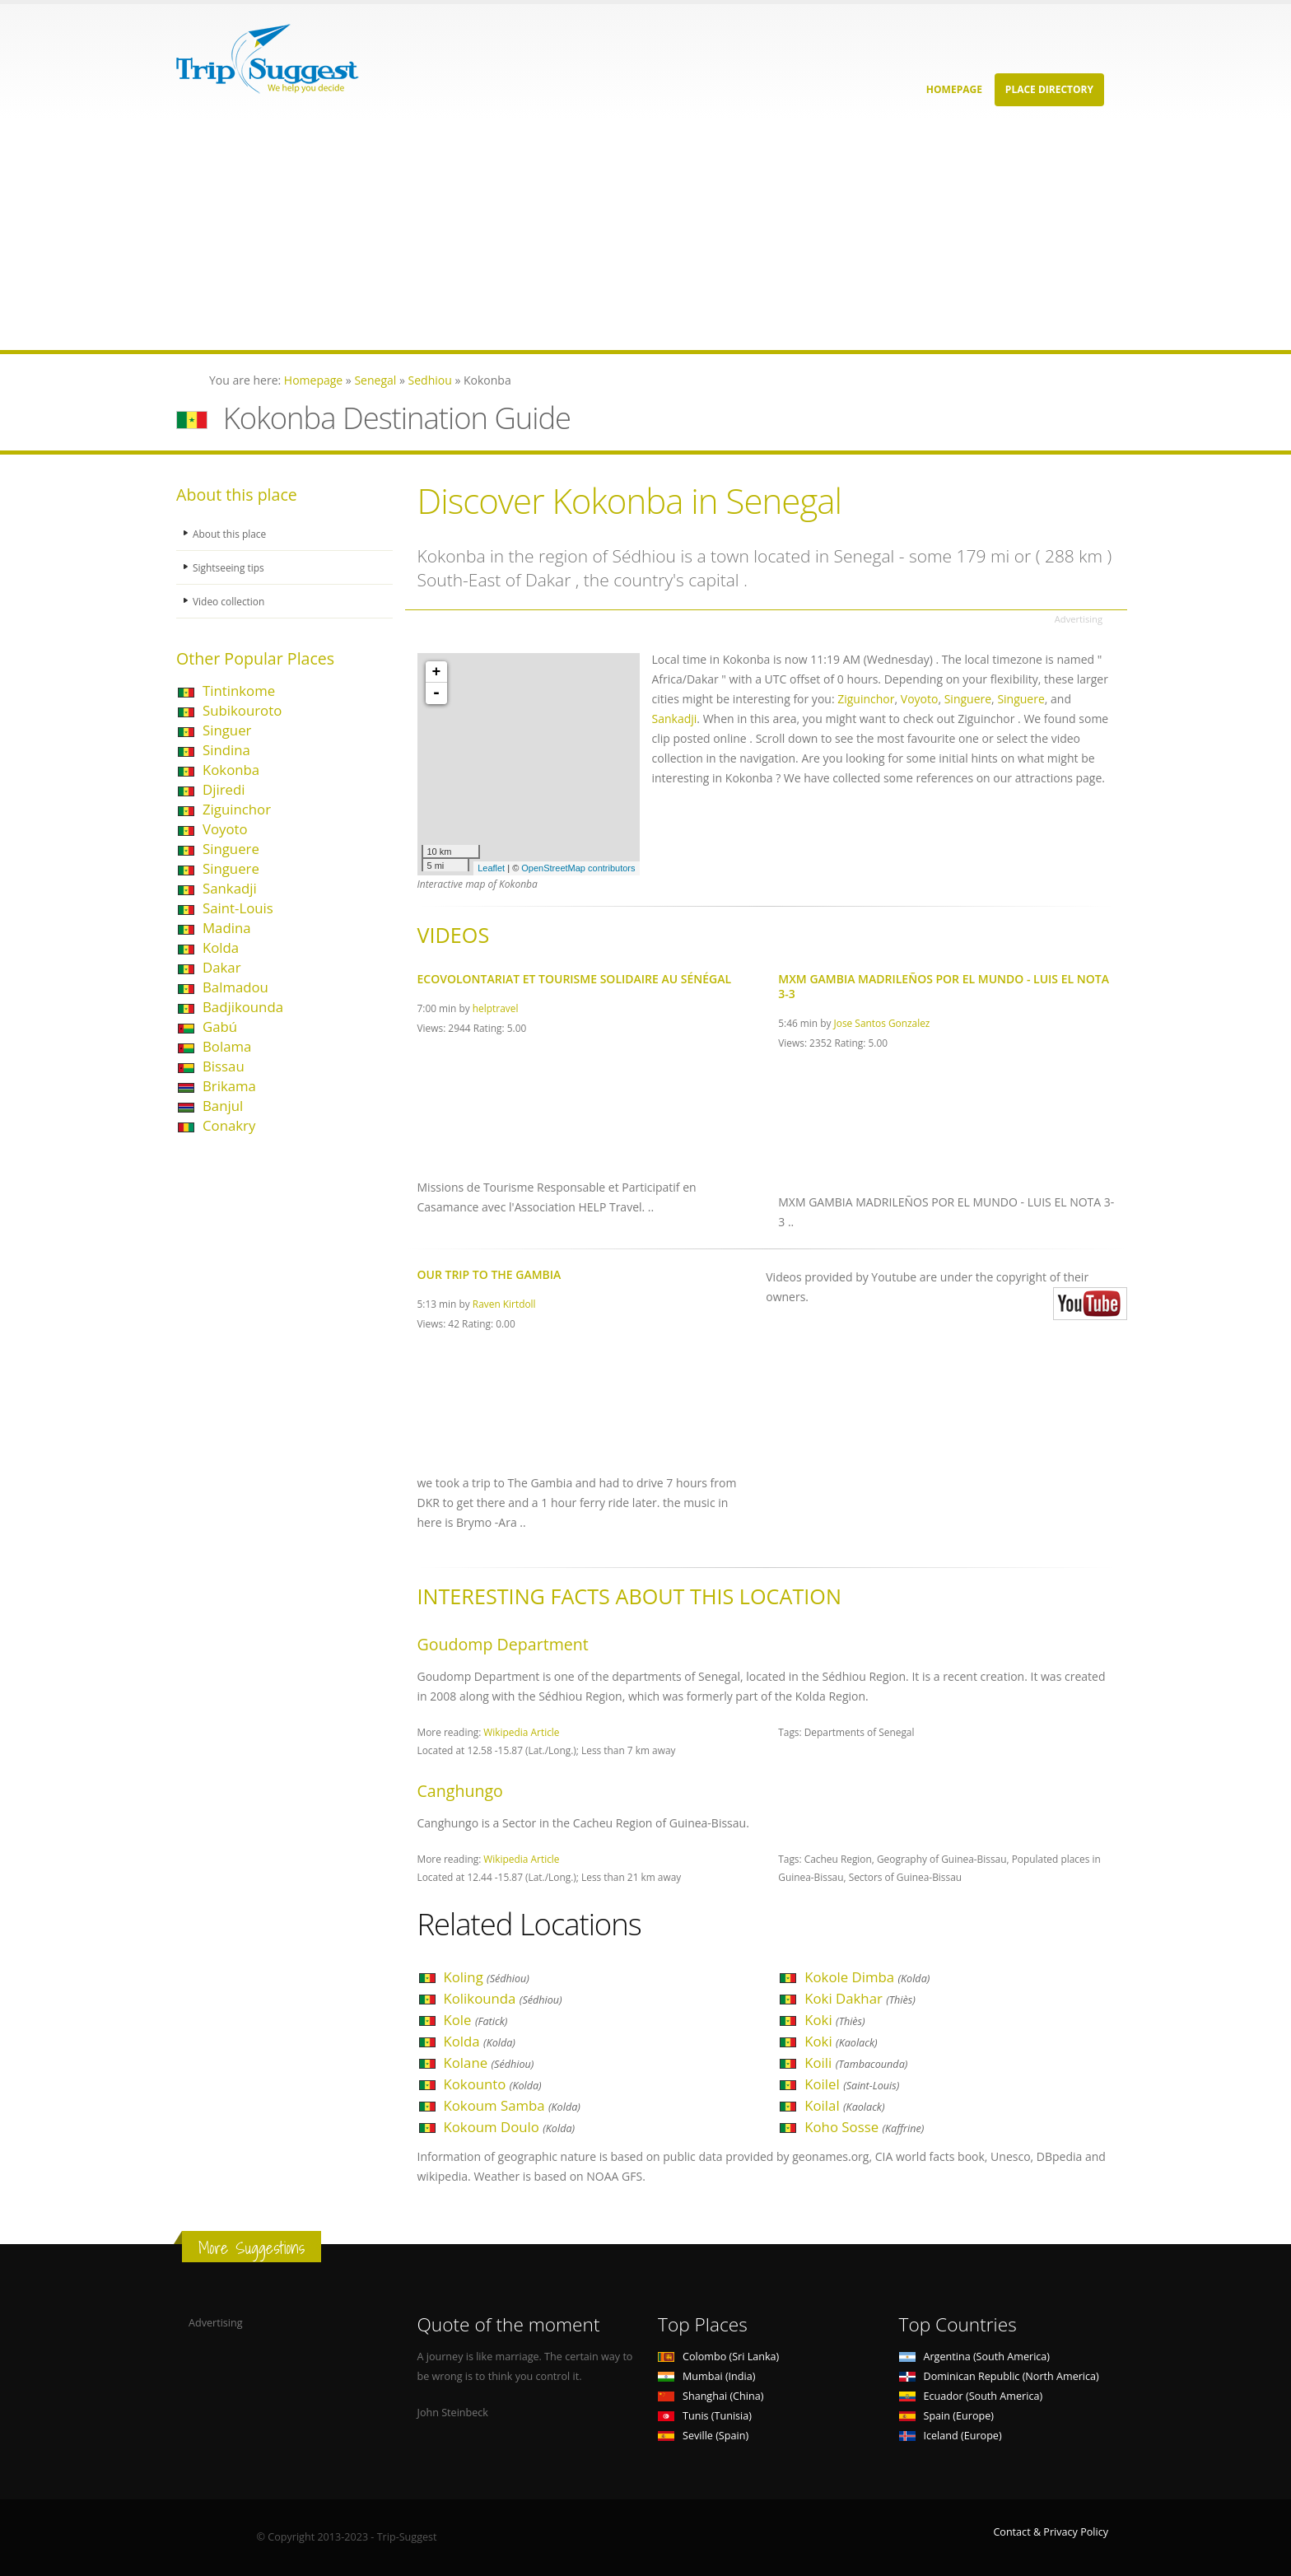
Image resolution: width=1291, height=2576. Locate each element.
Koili (855, 2062)
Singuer (227, 730)
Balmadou (235, 987)
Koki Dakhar (860, 1998)
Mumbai (706, 2376)
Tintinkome (239, 690)
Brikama (229, 1085)
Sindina (226, 749)
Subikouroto (242, 710)
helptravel (496, 1008)
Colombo (718, 2357)
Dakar (222, 967)
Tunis (705, 2416)
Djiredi (224, 789)
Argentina (975, 2357)
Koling (486, 1976)
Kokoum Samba (512, 2105)
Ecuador (971, 2396)
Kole (476, 2019)
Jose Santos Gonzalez (882, 1022)
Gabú (220, 1026)
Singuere (231, 848)
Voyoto (225, 828)
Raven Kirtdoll (504, 1303)
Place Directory (1049, 89)
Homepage (954, 89)
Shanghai (710, 2396)
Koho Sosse (864, 2126)
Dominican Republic (999, 2376)
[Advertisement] (494, 234)
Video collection (230, 601)
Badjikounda (243, 1006)
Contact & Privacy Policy (1050, 2532)
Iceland (950, 2436)
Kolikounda (503, 1998)
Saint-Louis (238, 907)
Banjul (223, 1105)
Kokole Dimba (867, 1976)
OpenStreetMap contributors (578, 868)
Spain (946, 2416)
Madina (227, 927)
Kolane (489, 2062)
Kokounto (493, 2083)
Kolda (221, 947)
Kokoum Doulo (510, 2126)
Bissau (224, 1066)
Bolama (227, 1046)
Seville (703, 2436)
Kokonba (231, 769)
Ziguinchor (237, 809)
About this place (231, 533)
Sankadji (230, 888)
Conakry (229, 1125)
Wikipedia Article (521, 1731)
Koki (834, 2019)
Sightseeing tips (230, 567)
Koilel (851, 2083)
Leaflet (491, 868)
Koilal (844, 2105)
